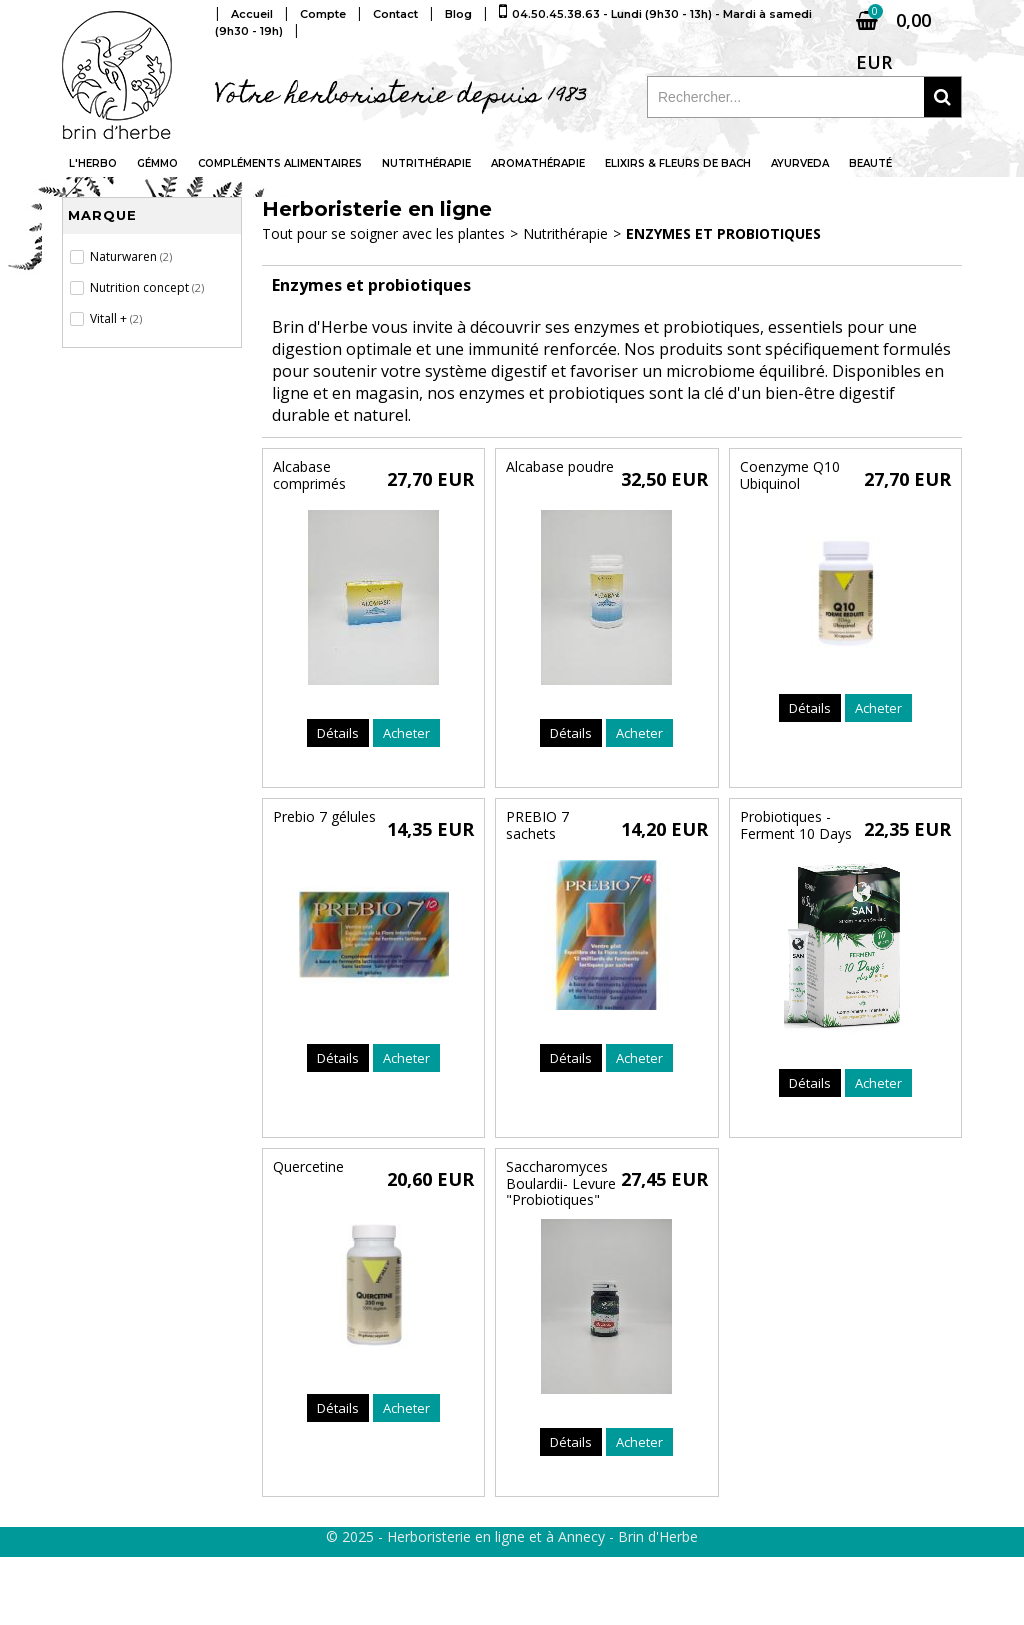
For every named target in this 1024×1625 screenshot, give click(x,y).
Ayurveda (800, 163)
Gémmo (157, 163)
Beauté (870, 163)
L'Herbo (93, 163)
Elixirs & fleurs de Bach (678, 163)
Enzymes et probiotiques (723, 233)
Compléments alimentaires (280, 163)
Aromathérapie (538, 163)
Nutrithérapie (426, 163)
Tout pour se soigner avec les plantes (383, 233)
